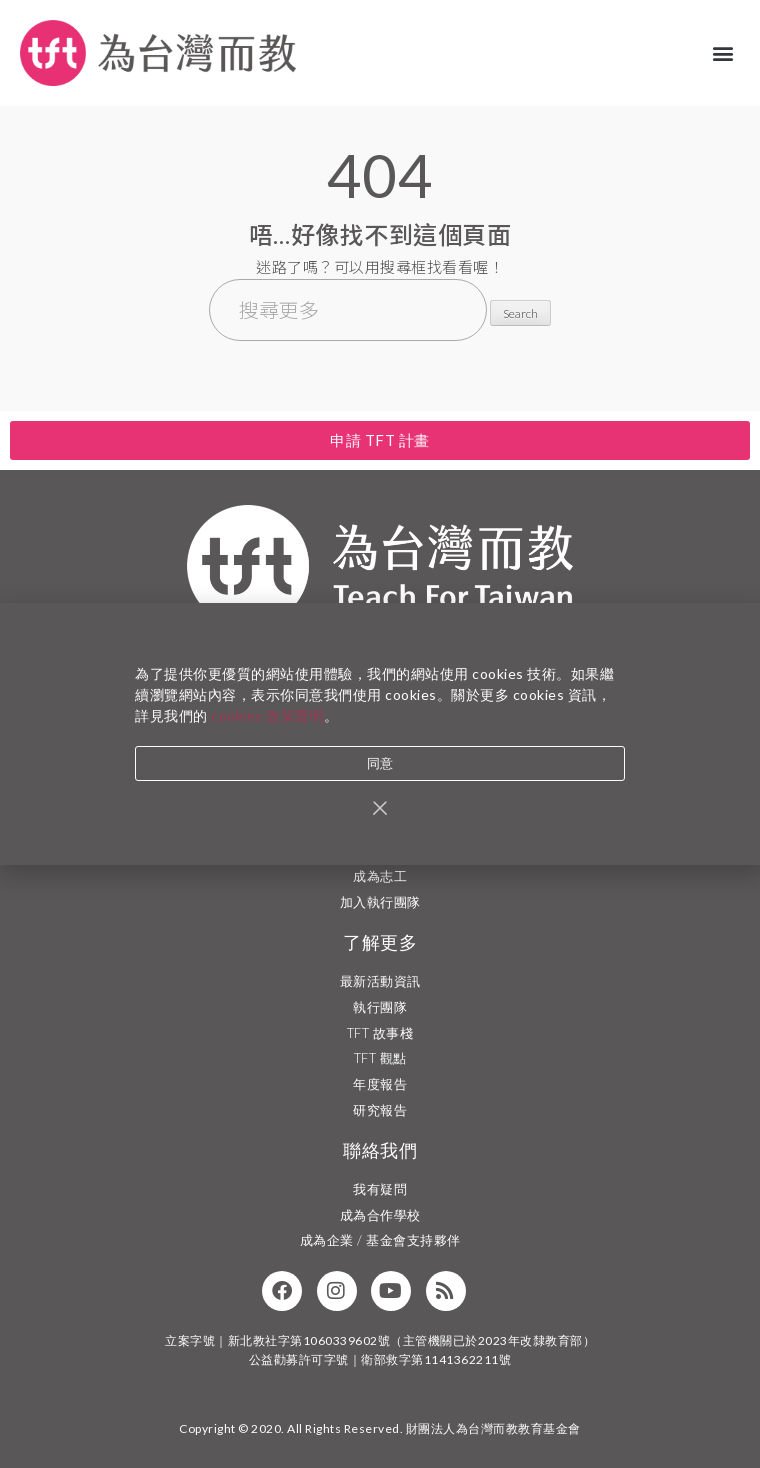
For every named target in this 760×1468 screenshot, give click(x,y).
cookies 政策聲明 (267, 717)
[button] (724, 52)
